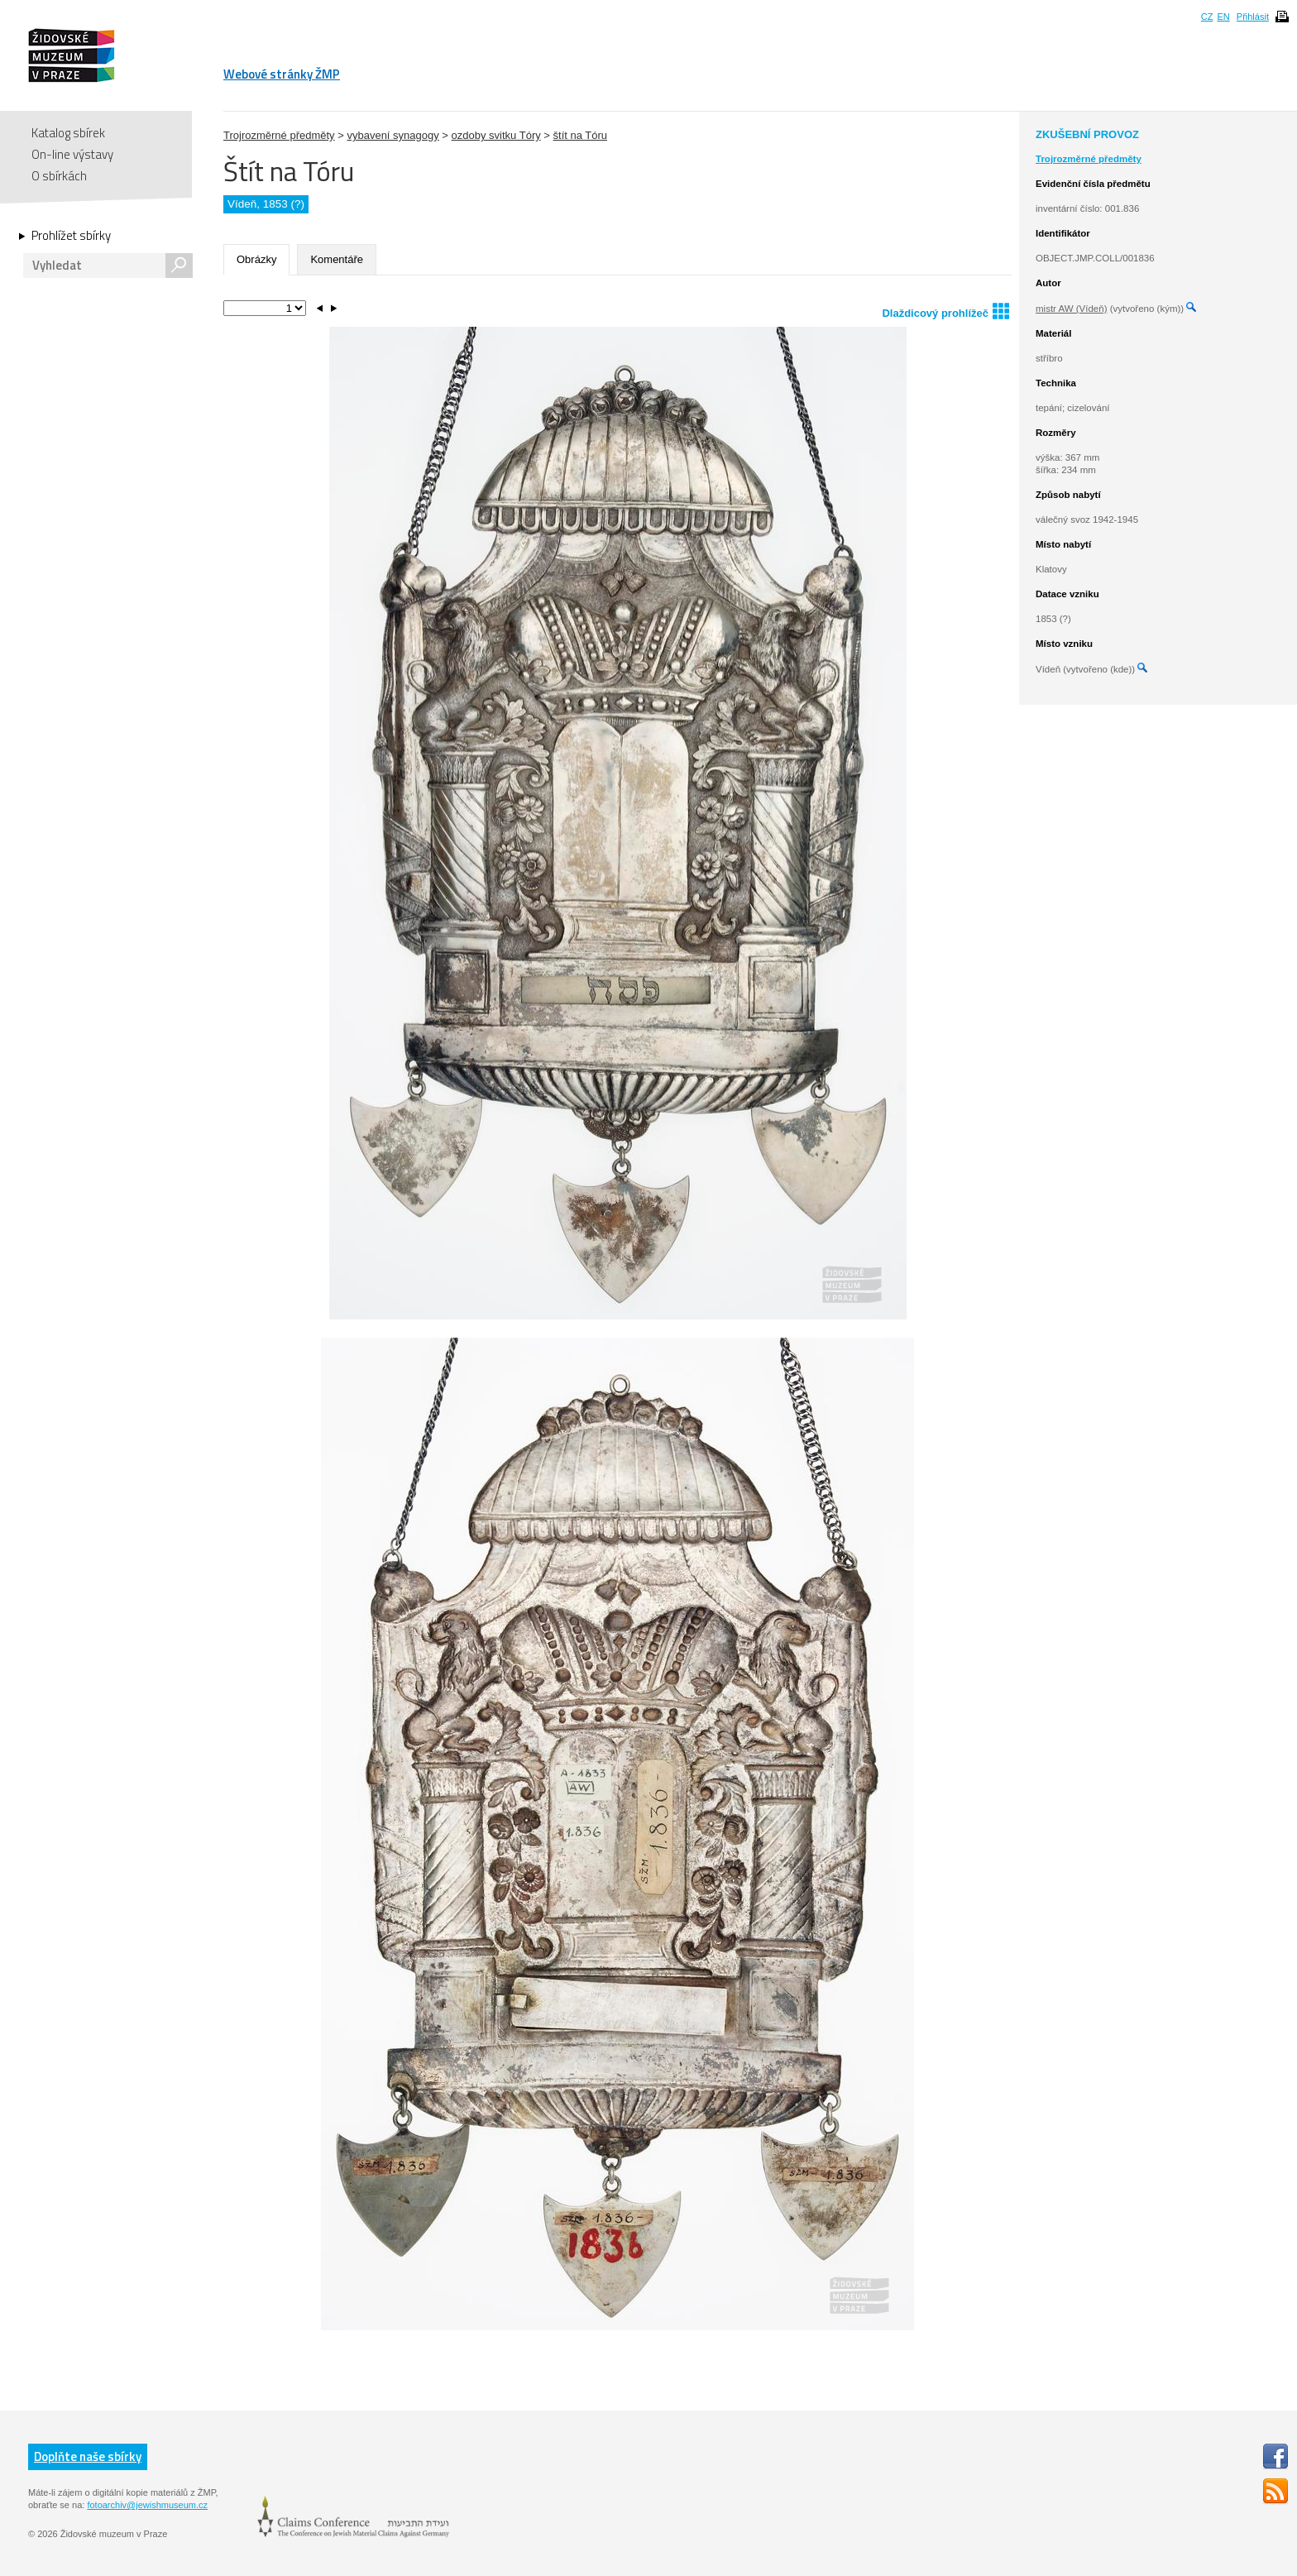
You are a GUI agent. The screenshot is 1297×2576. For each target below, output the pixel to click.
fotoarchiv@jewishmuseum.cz (147, 2505)
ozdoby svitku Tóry (496, 135)
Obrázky (256, 259)
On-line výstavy (72, 154)
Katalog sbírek (68, 132)
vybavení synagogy (392, 135)
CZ (1207, 17)
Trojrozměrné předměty (279, 135)
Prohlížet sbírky (71, 235)
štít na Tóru (580, 135)
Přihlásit (1253, 17)
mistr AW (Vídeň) (1071, 309)
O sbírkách (59, 175)
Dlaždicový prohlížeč (945, 310)
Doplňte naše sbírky (87, 2456)
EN (1223, 17)
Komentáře (336, 259)
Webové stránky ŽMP (281, 74)
